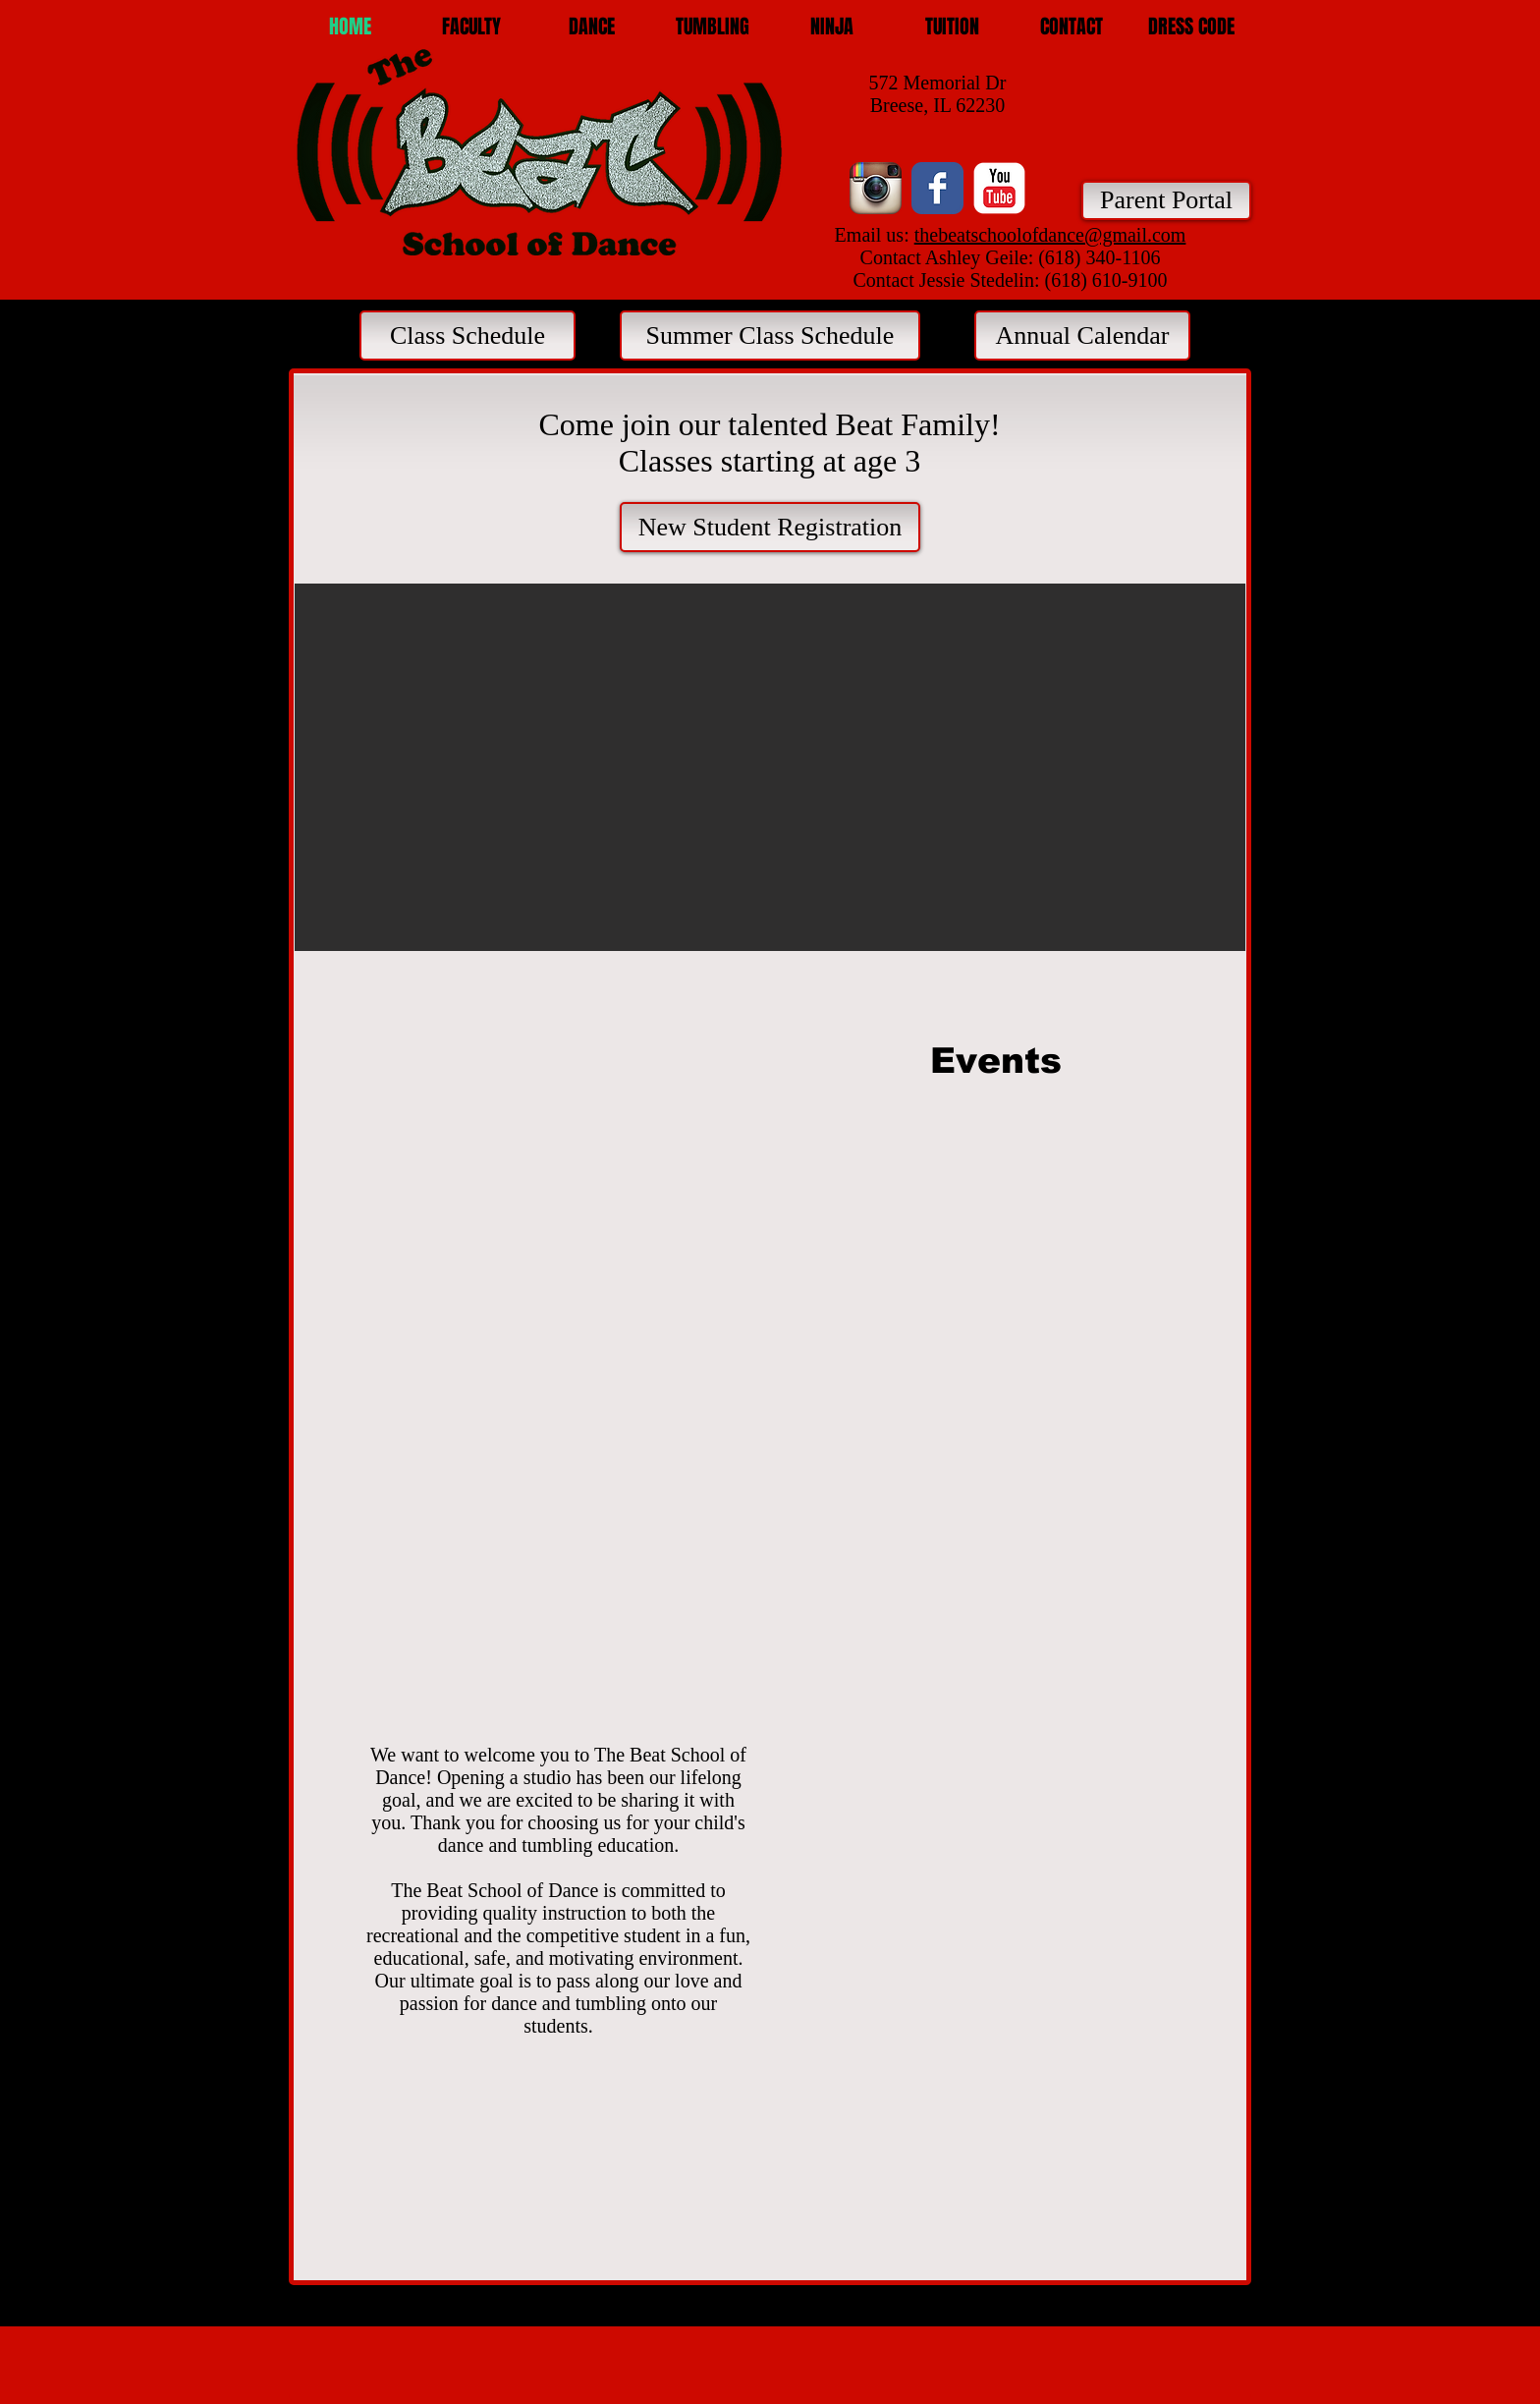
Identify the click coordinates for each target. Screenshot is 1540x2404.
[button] (591, 27)
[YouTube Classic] (999, 188)
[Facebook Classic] (937, 188)
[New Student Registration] (770, 527)
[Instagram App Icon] (876, 188)
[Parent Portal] (1166, 200)
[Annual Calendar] (1082, 335)
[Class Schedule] (467, 335)
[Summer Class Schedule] (770, 335)
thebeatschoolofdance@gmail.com (1050, 235)
